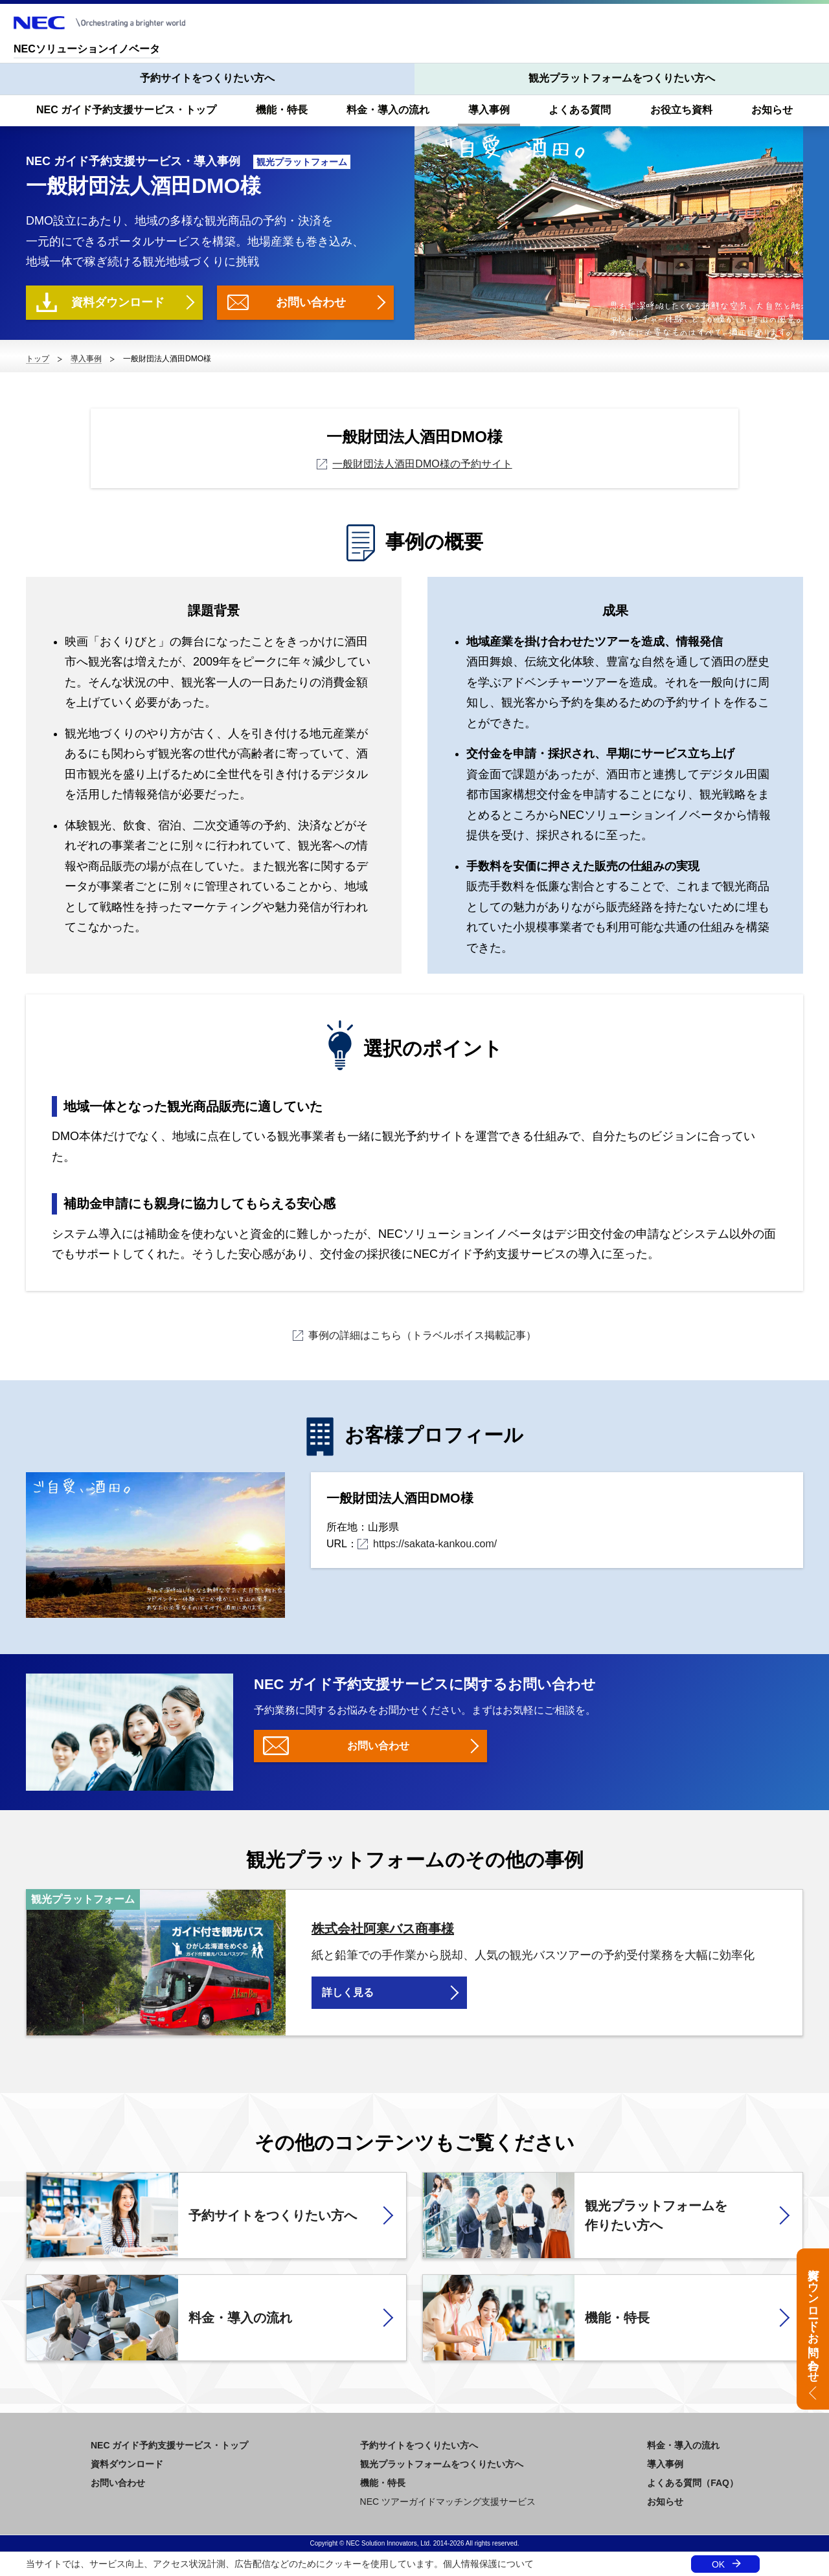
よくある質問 (580, 109)
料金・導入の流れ (387, 109)
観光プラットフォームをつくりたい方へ (621, 78)
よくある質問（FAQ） (692, 2483)
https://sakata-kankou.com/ (427, 1543)
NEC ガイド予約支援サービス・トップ (126, 109)
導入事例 (489, 109)
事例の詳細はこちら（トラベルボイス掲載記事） (414, 1335)
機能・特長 (282, 109)
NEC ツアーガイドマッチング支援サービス (448, 2501)
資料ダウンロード (118, 302)
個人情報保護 (470, 2564)
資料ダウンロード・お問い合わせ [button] (813, 2319)
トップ (37, 358)
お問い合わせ (311, 302)
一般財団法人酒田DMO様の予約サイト (414, 463)
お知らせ (772, 109)
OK (718, 2564)
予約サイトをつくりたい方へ (207, 78)
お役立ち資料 (681, 109)
